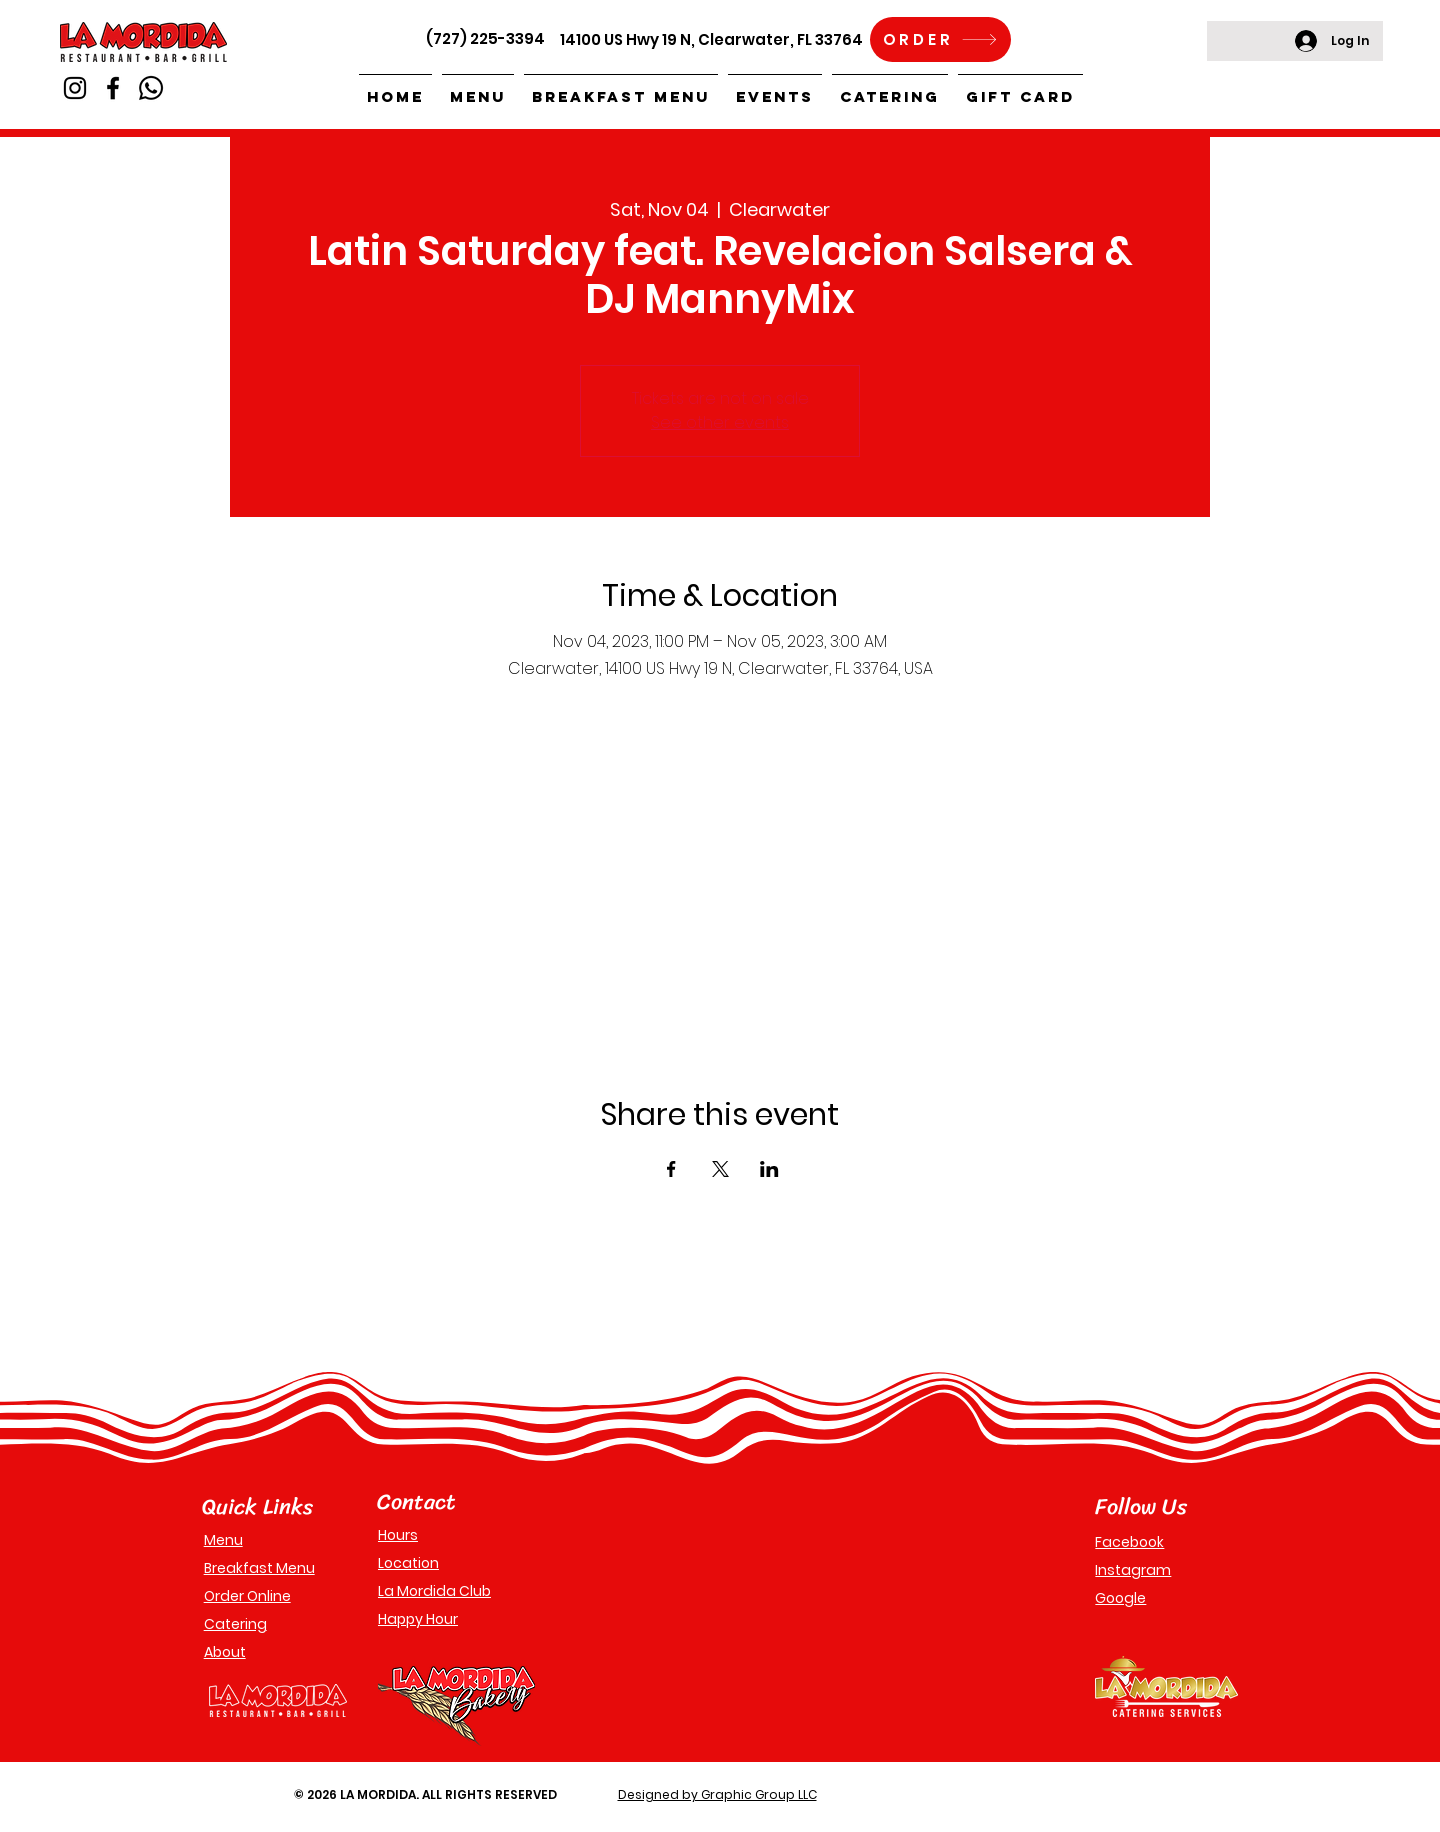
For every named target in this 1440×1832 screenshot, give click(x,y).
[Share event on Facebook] (671, 1169)
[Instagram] (75, 88)
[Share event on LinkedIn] (769, 1169)
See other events (720, 422)
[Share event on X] (720, 1169)
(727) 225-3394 (485, 38)
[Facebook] (113, 88)
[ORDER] (940, 39)
